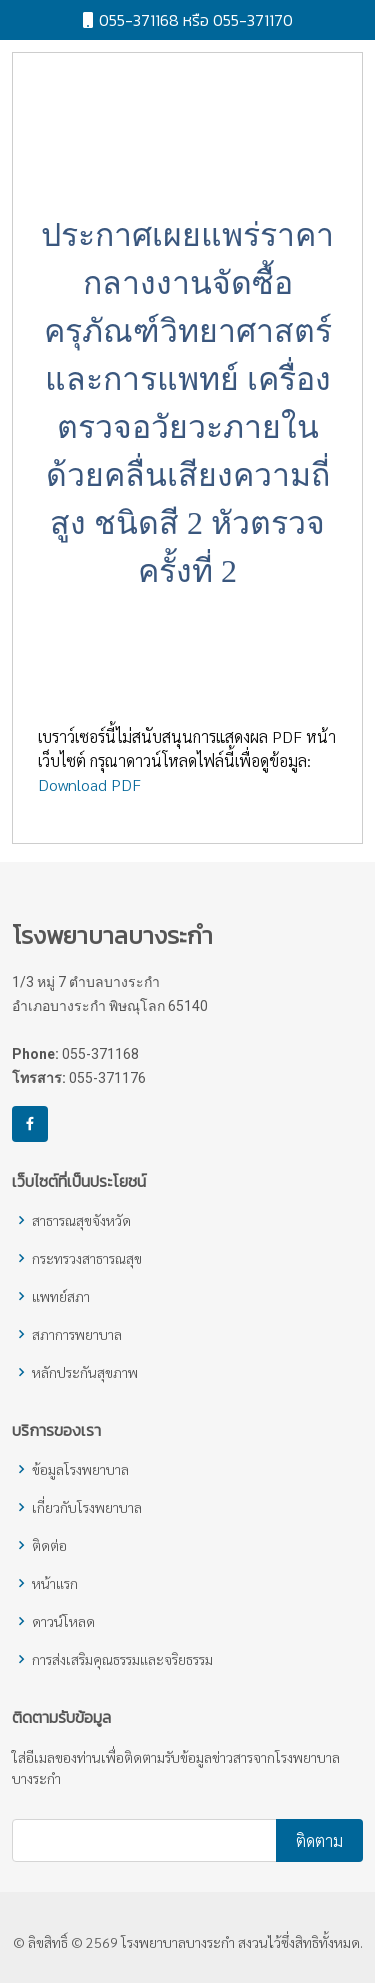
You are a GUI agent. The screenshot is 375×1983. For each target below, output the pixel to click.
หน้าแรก (55, 1583)
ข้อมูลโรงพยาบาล (80, 1469)
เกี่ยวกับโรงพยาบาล (87, 1507)
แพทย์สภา (61, 1296)
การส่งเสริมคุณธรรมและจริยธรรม (122, 1659)
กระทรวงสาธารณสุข (87, 1258)
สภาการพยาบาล (77, 1334)
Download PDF (89, 793)
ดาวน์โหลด (63, 1621)
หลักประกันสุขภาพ (85, 1372)
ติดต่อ (49, 1545)
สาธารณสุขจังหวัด (81, 1220)
